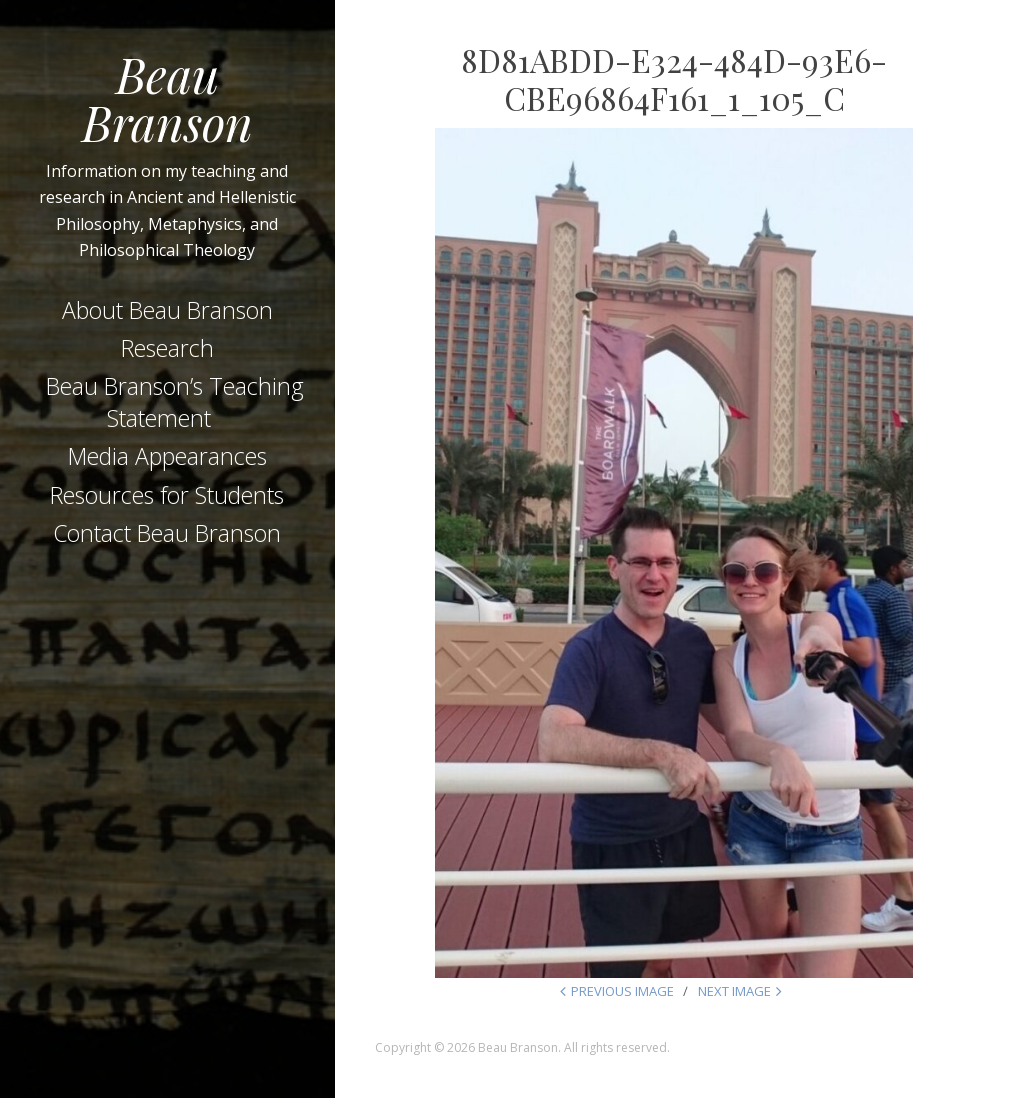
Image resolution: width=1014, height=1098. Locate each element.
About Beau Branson (167, 310)
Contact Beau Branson (167, 533)
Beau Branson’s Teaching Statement (175, 402)
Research (167, 348)
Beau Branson (167, 98)
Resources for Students (167, 495)
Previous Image (622, 991)
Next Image (734, 991)
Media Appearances (167, 456)
